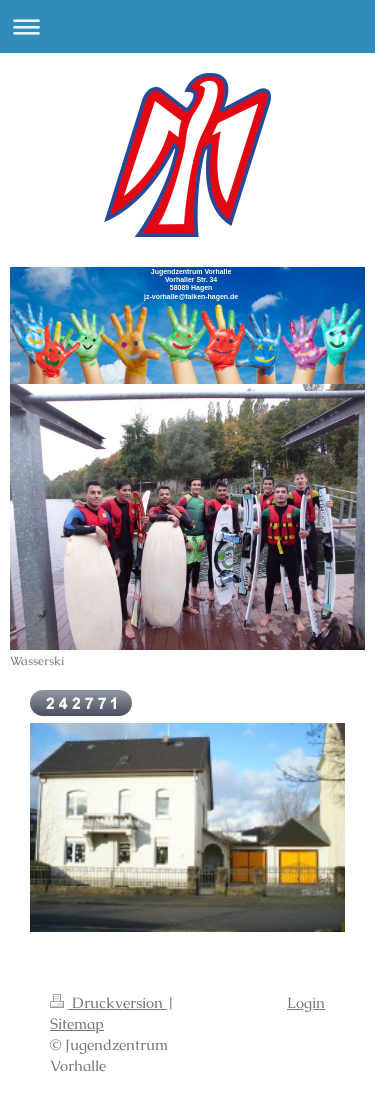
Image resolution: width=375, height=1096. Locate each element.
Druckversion (108, 1002)
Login (306, 1002)
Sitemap (77, 1023)
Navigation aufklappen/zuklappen (187, 26)
